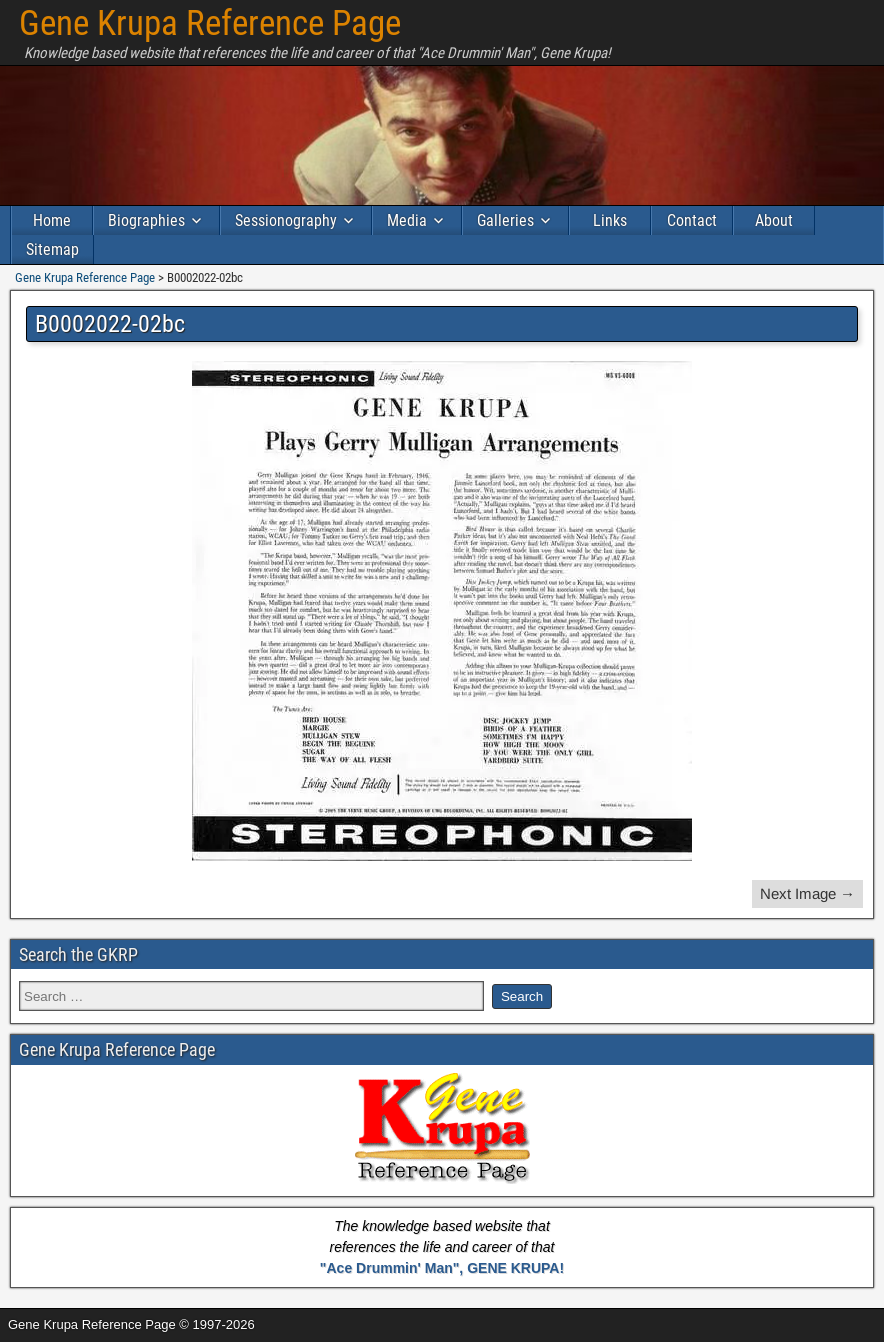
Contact (692, 220)
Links (610, 220)
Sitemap (52, 249)
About (774, 220)
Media (407, 220)
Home (52, 220)
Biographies (146, 220)
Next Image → (807, 893)
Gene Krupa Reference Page (210, 23)
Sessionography (286, 220)
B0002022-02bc (110, 324)
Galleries (505, 220)
